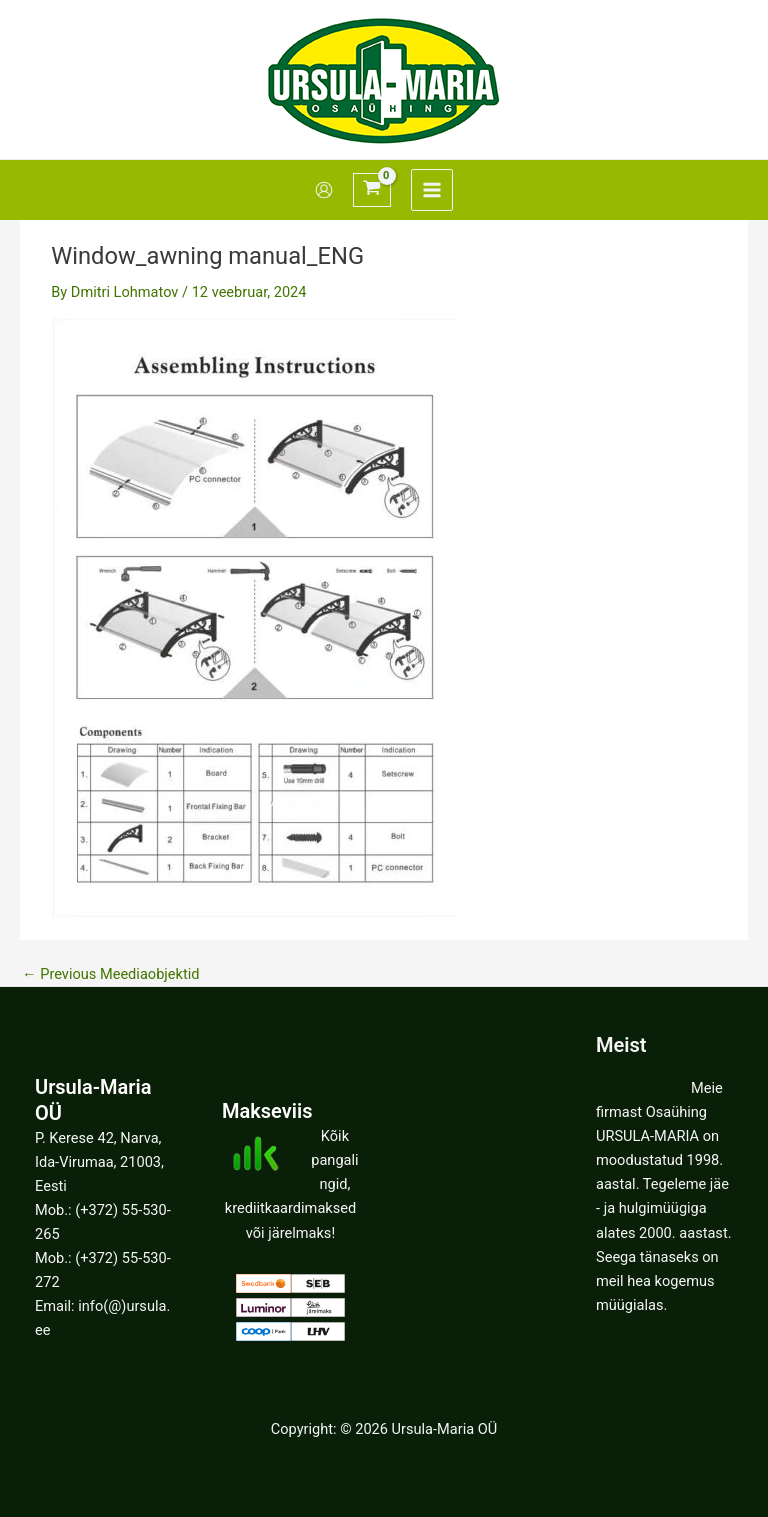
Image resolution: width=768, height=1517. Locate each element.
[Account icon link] (324, 190)
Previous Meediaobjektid (110, 974)
